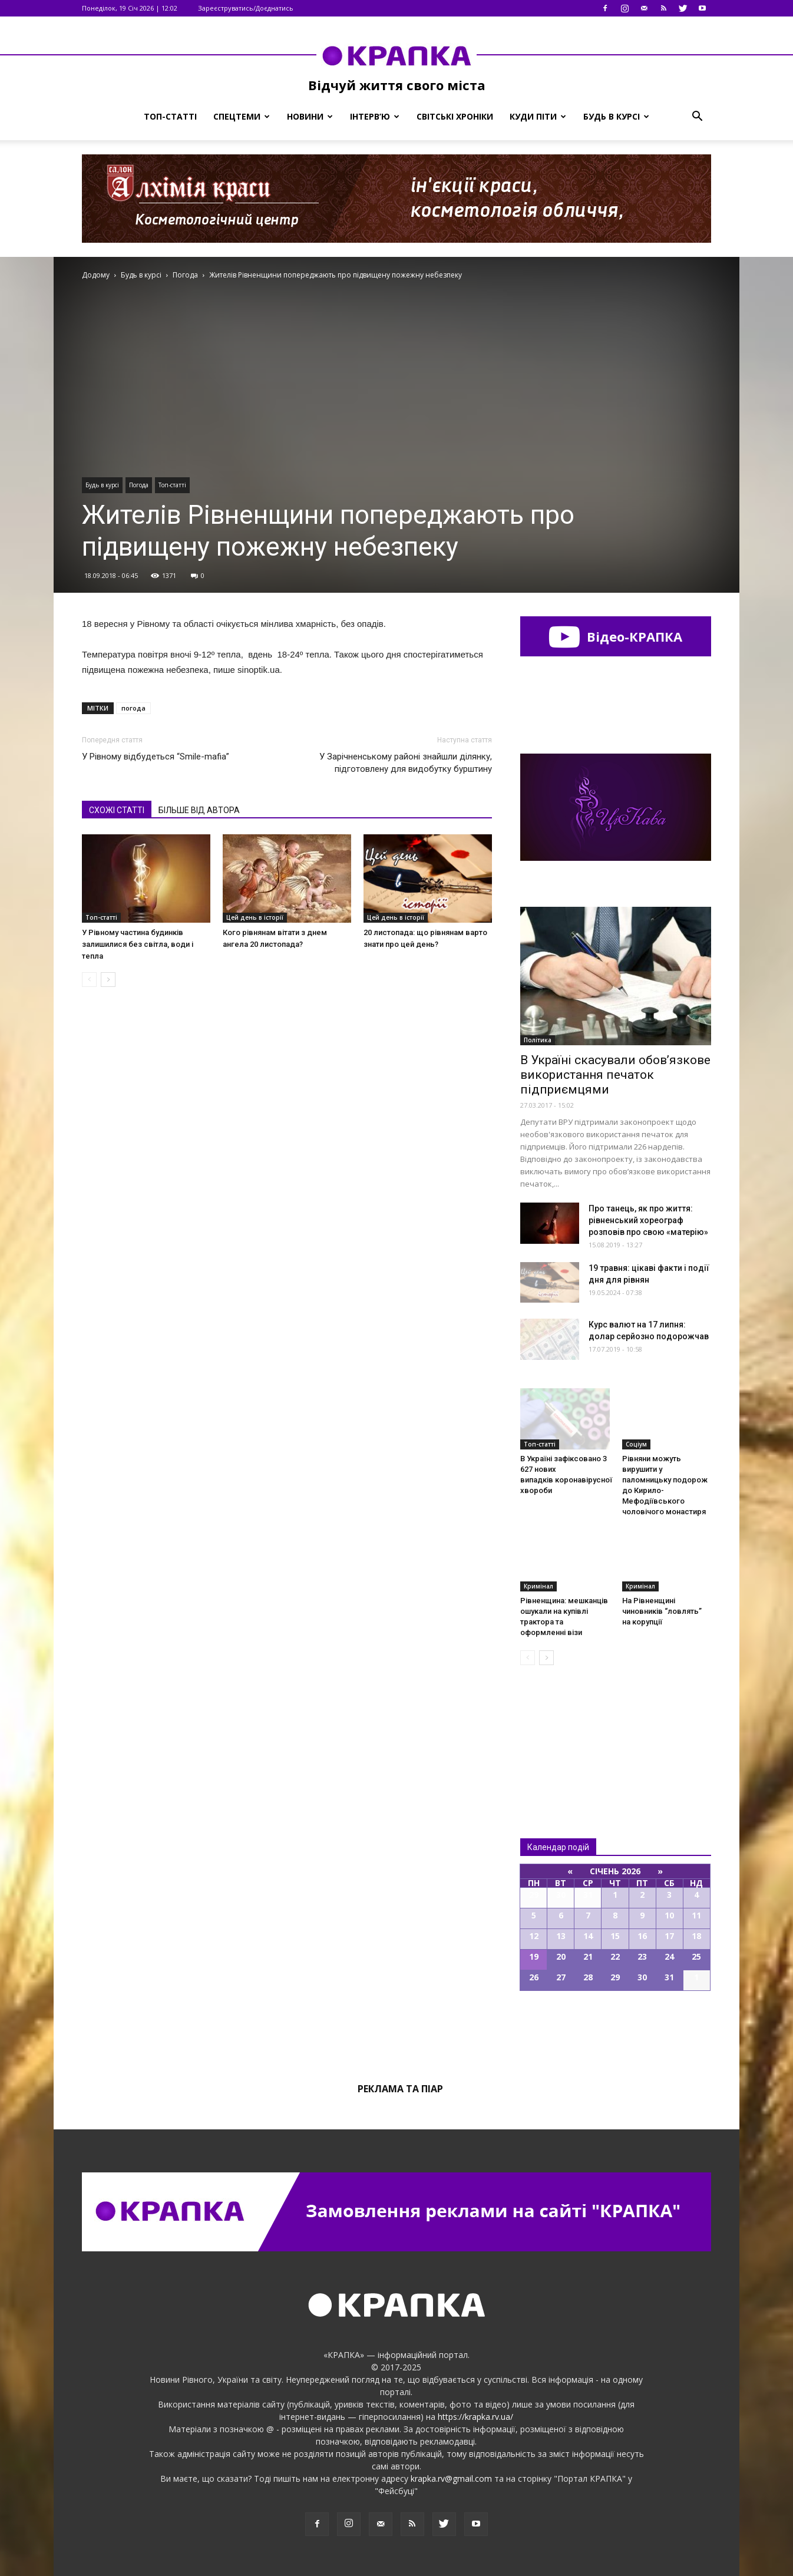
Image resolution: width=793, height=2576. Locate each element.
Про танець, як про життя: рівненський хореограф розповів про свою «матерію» (648, 1220)
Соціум (636, 1444)
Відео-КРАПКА (615, 636)
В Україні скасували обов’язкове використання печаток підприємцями (615, 1075)
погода (133, 708)
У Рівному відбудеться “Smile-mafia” (155, 756)
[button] (697, 117)
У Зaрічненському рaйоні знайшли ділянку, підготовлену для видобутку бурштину (405, 762)
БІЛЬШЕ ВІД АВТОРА (199, 810)
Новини (310, 116)
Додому (96, 275)
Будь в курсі (616, 116)
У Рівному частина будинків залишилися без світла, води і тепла (137, 944)
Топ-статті (170, 116)
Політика (537, 1040)
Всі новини (559, 1732)
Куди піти (538, 116)
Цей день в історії (254, 917)
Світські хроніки (455, 116)
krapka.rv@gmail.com (451, 2478)
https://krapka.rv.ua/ (475, 2416)
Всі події (616, 2031)
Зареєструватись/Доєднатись (245, 8)
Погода (138, 485)
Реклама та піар (400, 2088)
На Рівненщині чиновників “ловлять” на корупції (662, 1611)
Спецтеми (241, 116)
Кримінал (538, 1586)
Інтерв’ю (374, 116)
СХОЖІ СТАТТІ (116, 810)
